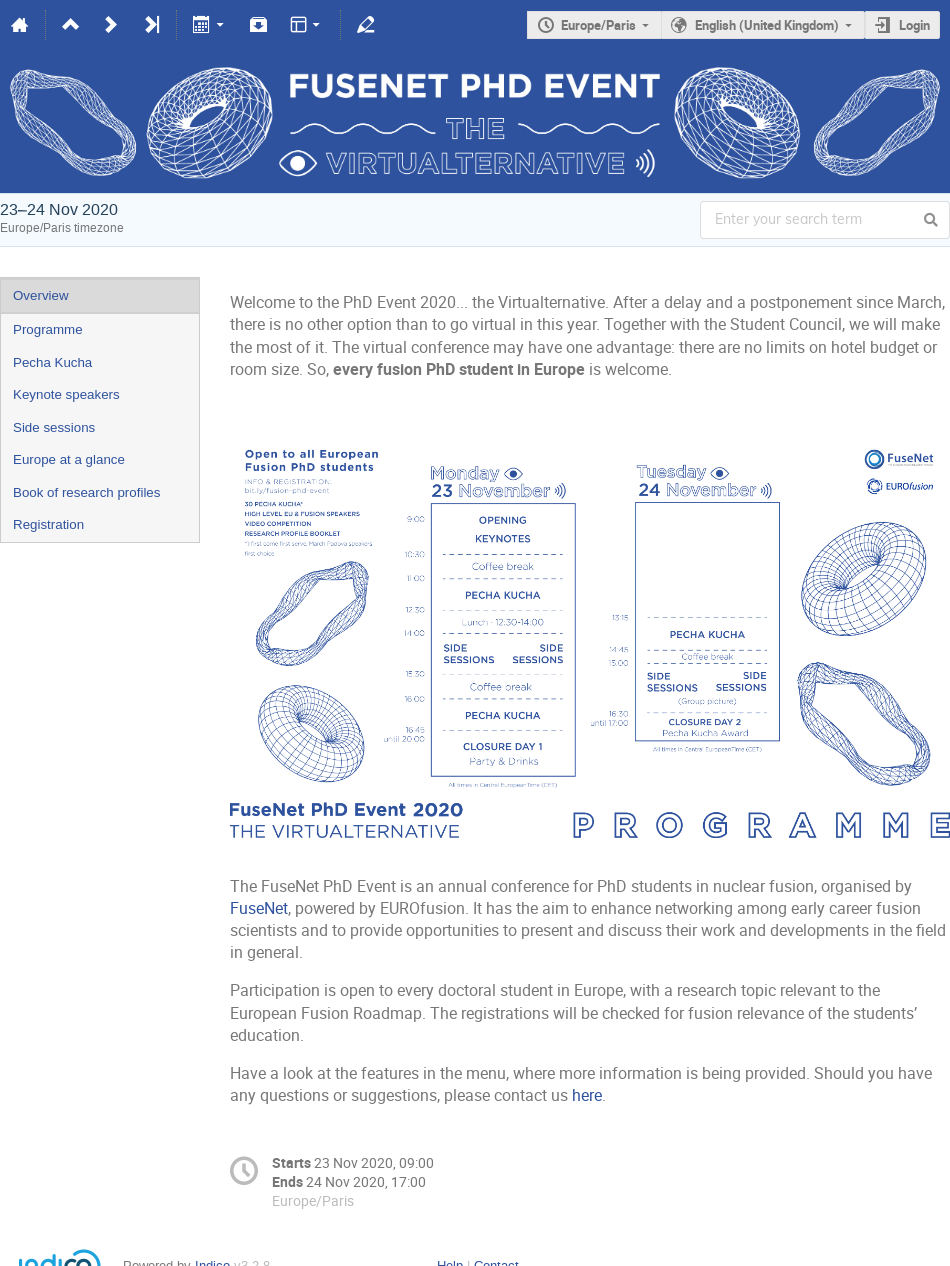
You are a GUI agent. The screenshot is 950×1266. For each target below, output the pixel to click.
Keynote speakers (66, 394)
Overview (41, 295)
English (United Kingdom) (767, 25)
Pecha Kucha (52, 362)
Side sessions (54, 427)
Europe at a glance (69, 459)
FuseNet (259, 908)
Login (914, 25)
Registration (48, 524)
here (587, 1095)
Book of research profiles (86, 492)
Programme (48, 329)
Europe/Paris (598, 25)
